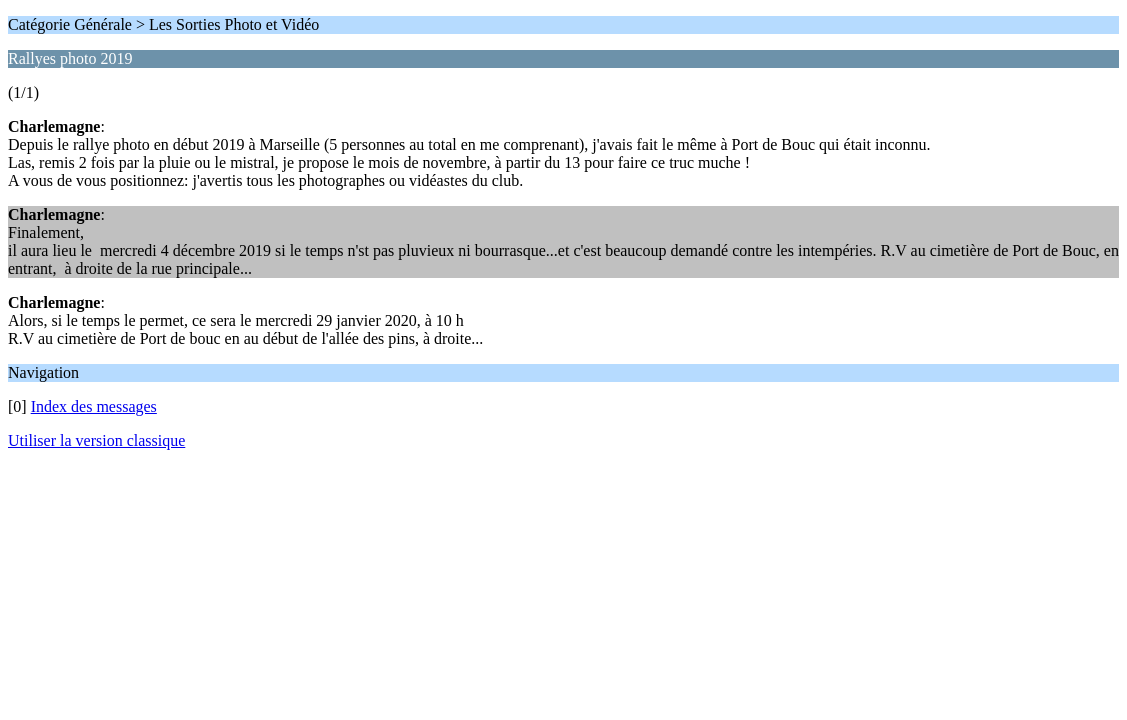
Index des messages (94, 406)
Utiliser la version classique (96, 440)
